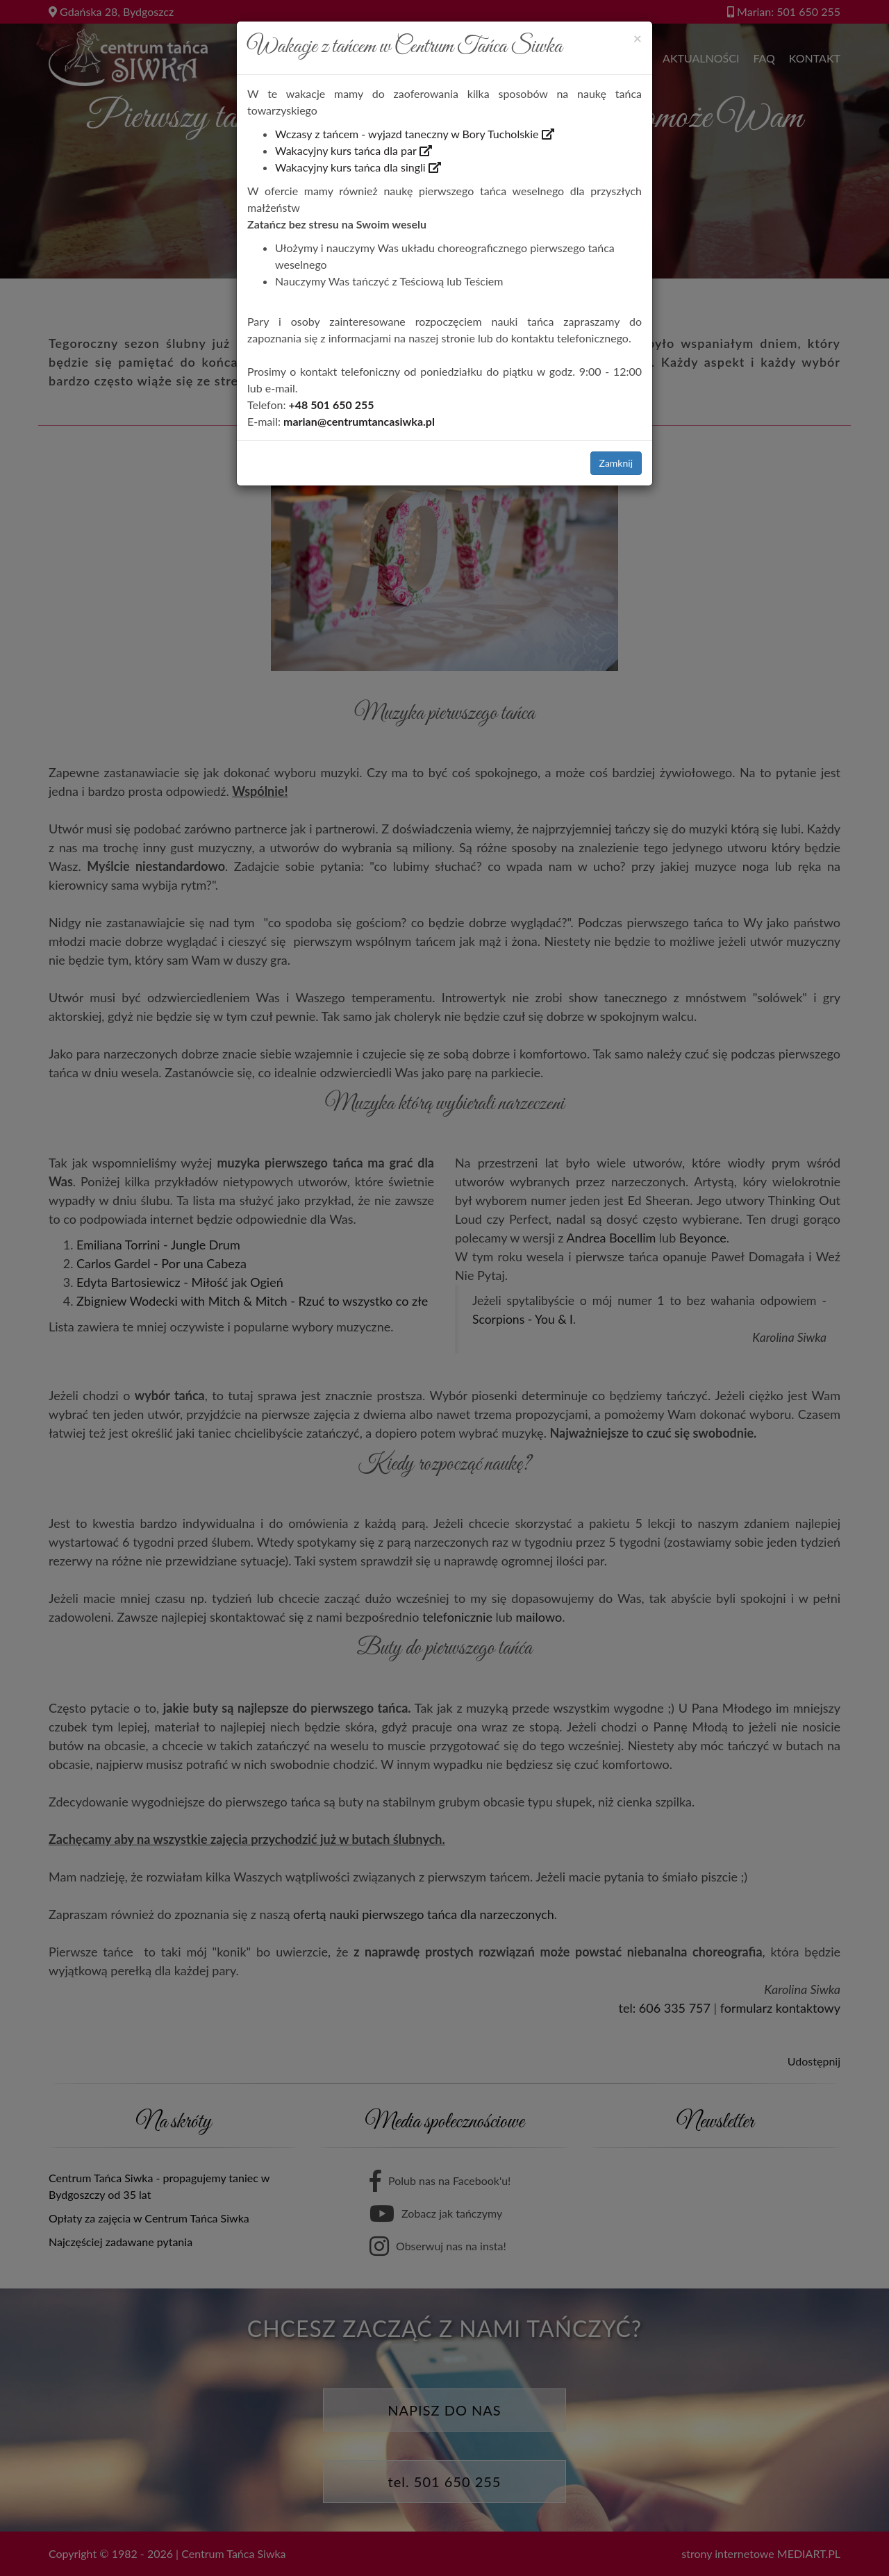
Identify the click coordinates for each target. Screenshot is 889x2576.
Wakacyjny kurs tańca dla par (353, 150)
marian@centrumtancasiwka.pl (359, 421)
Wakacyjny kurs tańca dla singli (358, 167)
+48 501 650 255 (331, 404)
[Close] (637, 38)
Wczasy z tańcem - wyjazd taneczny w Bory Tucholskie (414, 133)
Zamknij (616, 463)
